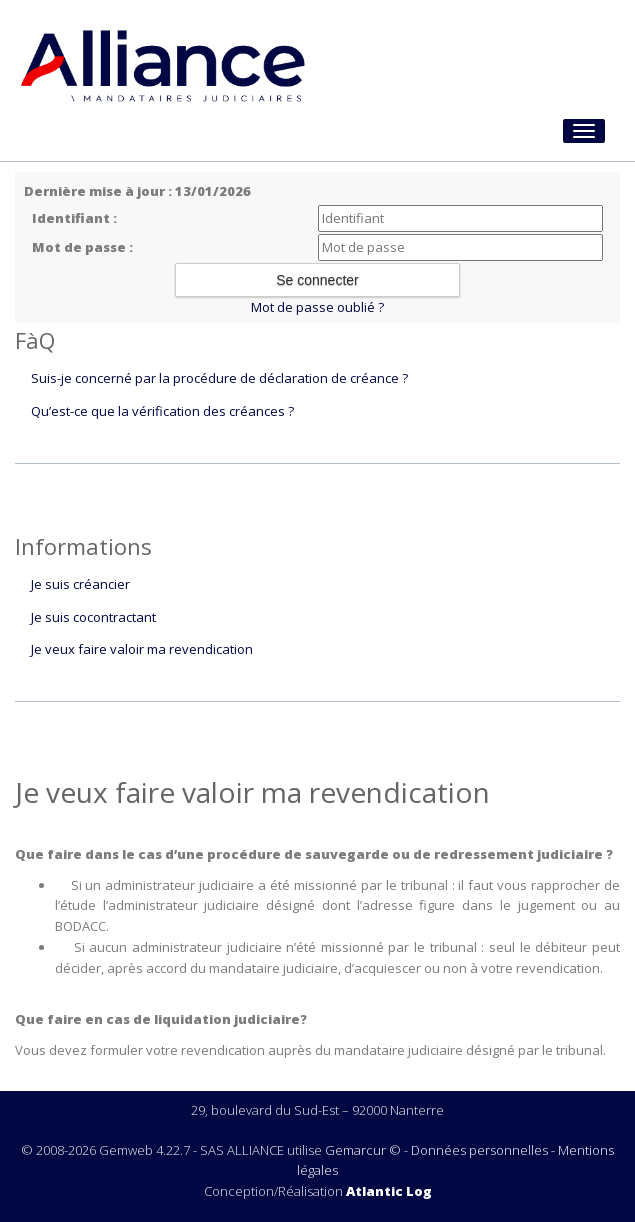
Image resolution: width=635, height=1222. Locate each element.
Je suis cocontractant (93, 617)
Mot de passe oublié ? (317, 307)
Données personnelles (479, 1150)
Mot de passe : (82, 247)
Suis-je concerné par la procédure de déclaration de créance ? (219, 378)
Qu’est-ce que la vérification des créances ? (162, 411)
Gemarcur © (363, 1150)
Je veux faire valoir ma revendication (142, 649)
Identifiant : (74, 218)
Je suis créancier (80, 584)
